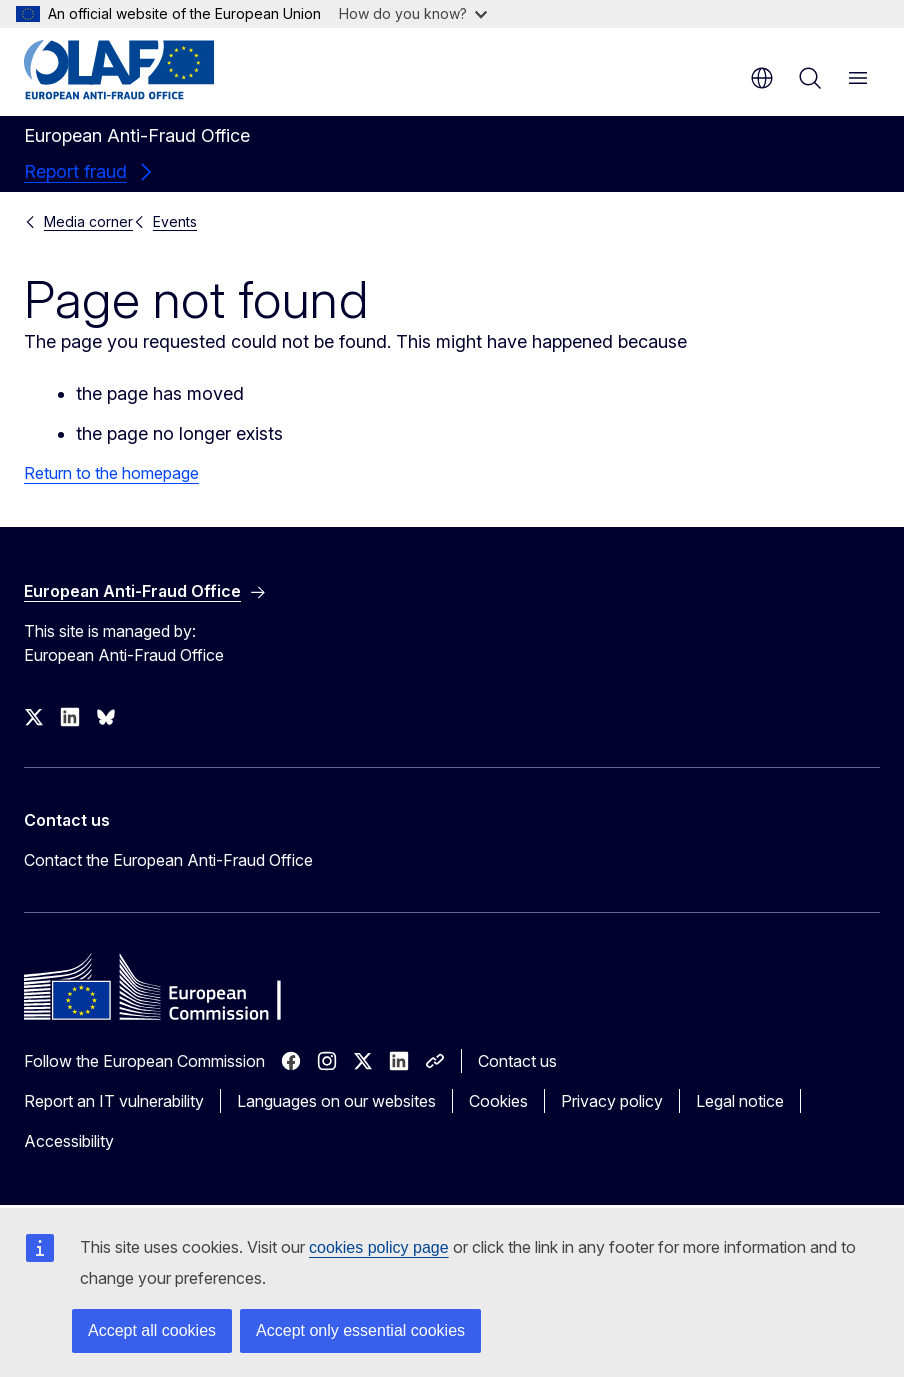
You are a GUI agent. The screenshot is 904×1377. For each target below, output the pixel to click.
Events (175, 221)
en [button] (762, 78)
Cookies (498, 1101)
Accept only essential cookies (360, 1330)
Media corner (88, 221)
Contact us (517, 1061)
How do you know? (413, 13)
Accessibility (69, 1141)
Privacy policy (612, 1101)
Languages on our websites (336, 1101)
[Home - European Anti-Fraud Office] (144, 70)
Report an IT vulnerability (114, 1101)
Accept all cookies (152, 1330)
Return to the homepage (111, 473)
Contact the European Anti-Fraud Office (168, 860)
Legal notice (740, 1101)
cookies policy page (379, 1247)
